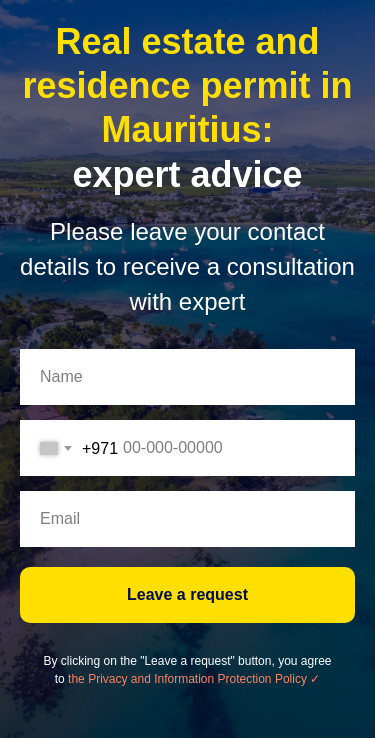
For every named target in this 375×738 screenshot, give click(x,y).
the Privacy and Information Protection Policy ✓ (194, 679)
